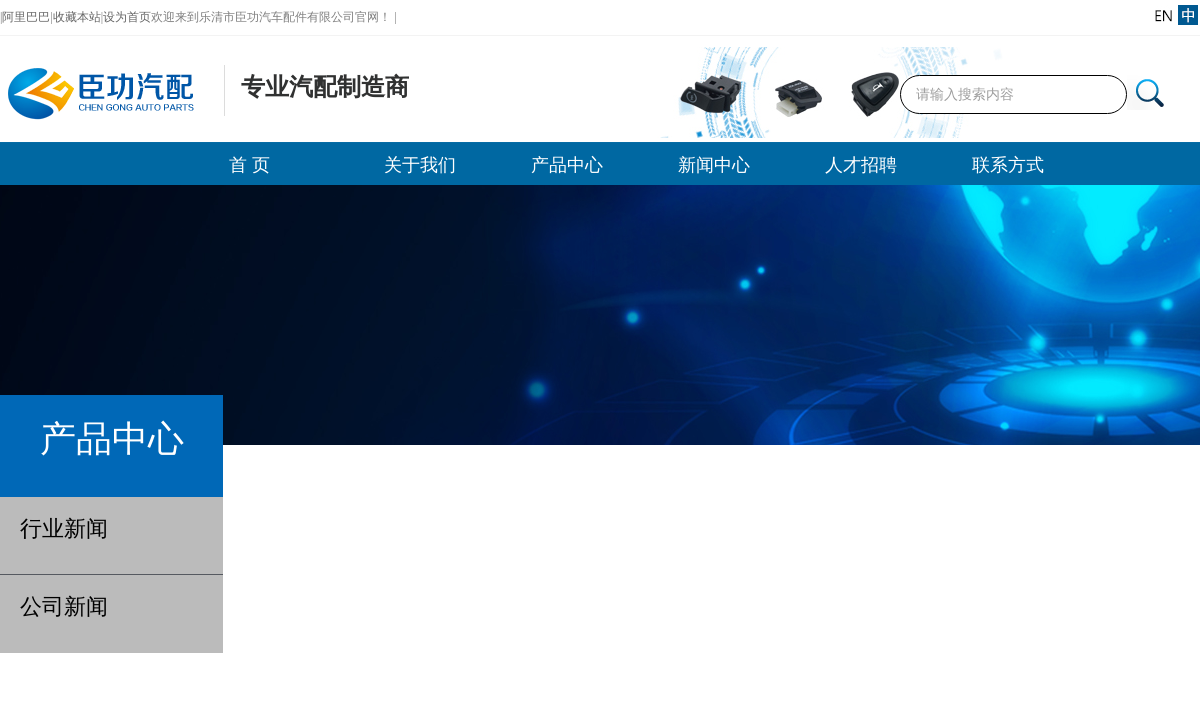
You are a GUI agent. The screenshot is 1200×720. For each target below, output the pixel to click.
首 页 (249, 165)
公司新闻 (64, 606)
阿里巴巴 (26, 17)
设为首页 (127, 17)
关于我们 (420, 165)
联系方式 (1008, 165)
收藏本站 (77, 17)
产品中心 (567, 165)
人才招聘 (861, 165)
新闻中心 (714, 165)
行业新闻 (64, 528)
